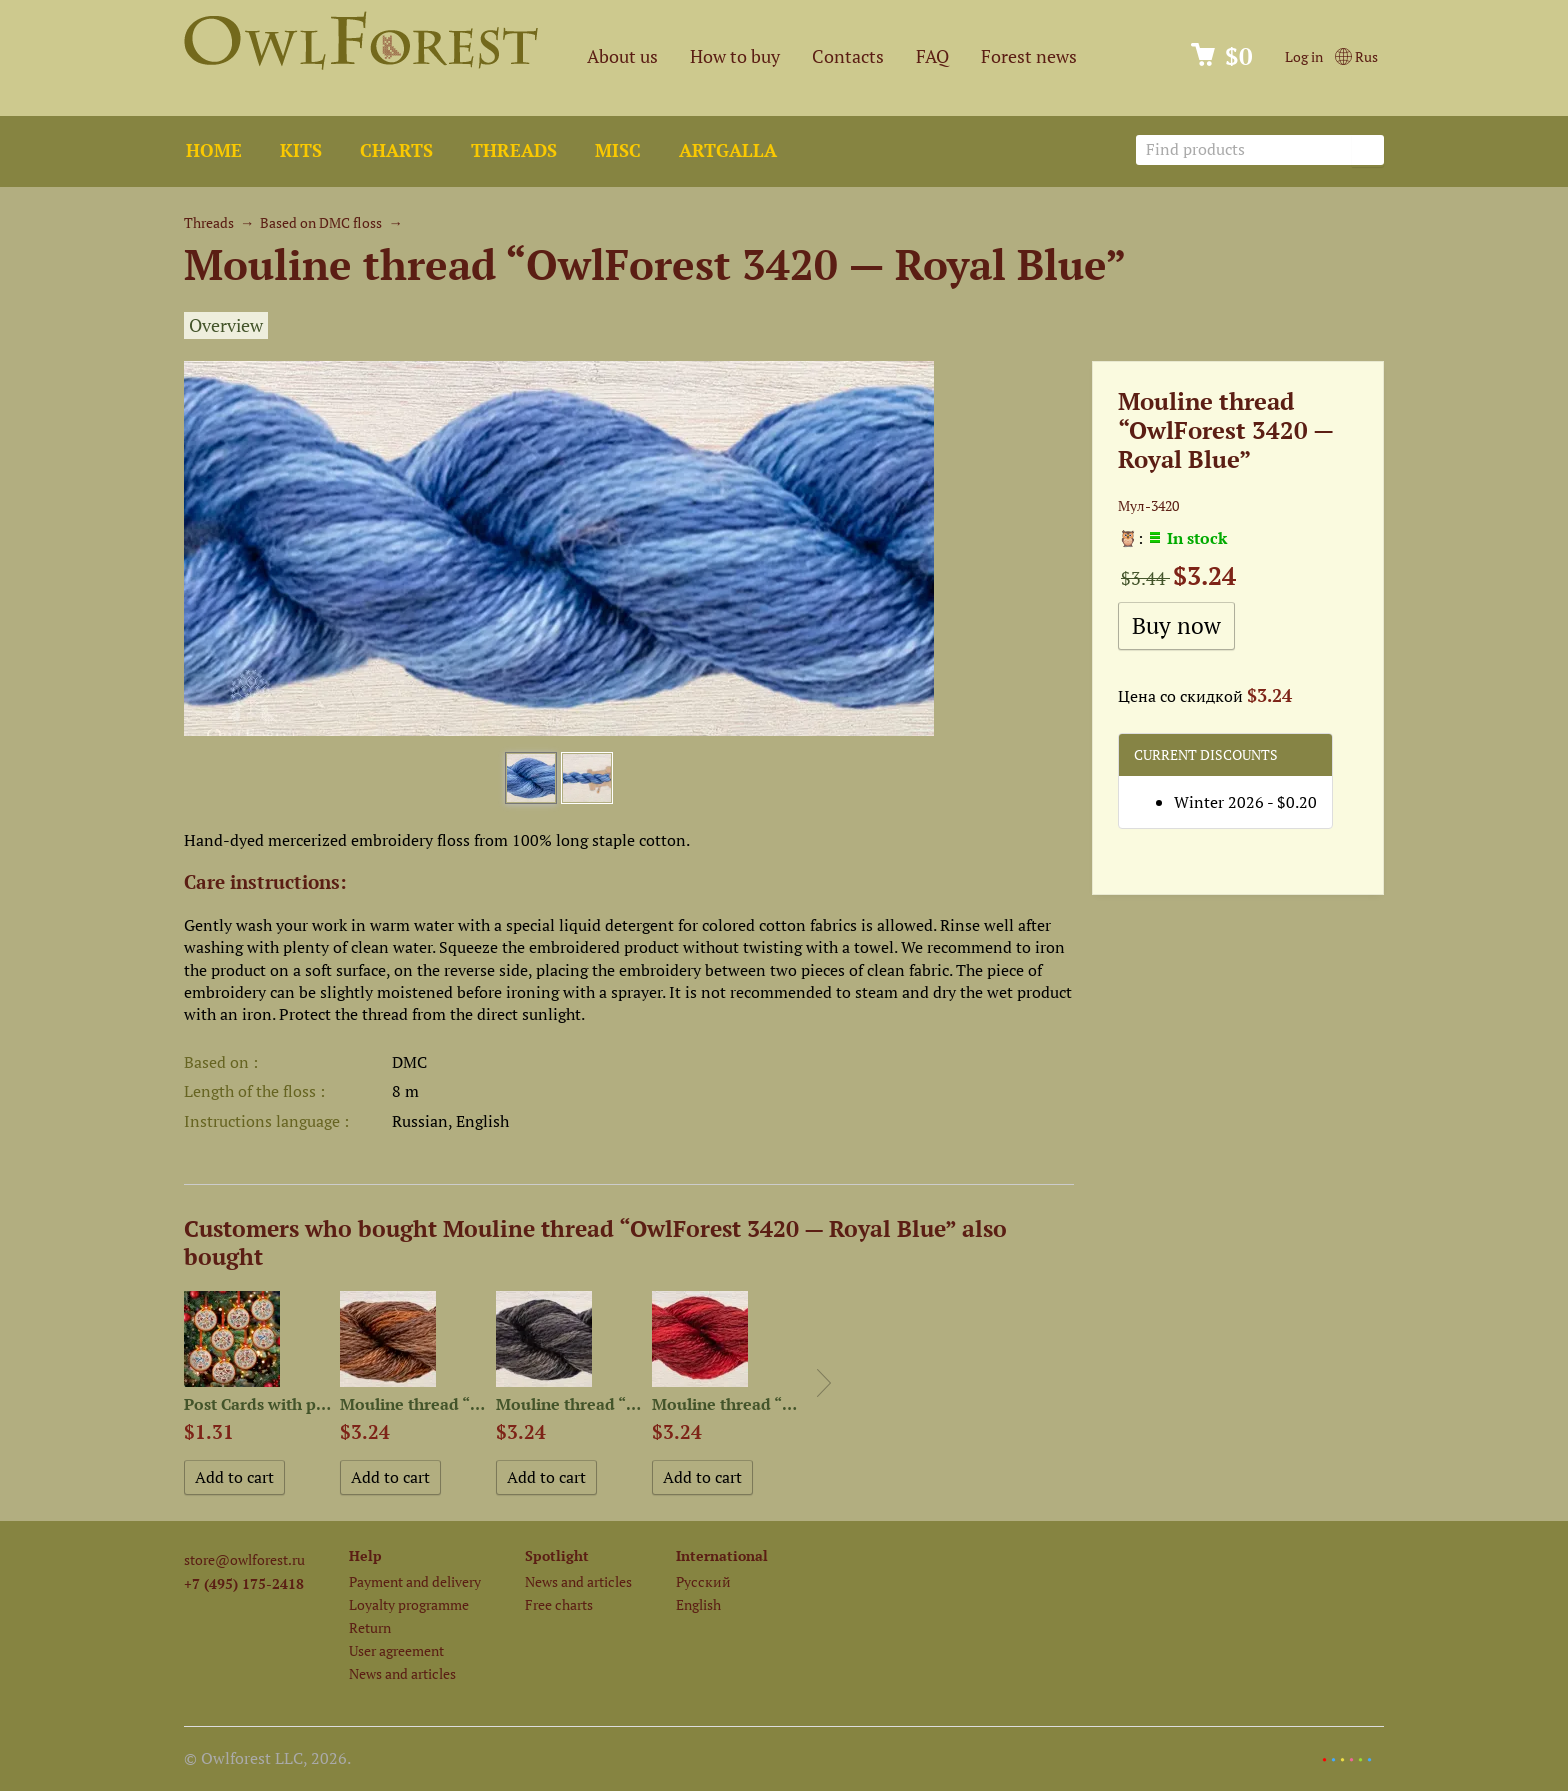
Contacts (848, 56)
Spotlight (557, 1555)
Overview (226, 325)
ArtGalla (728, 150)
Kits (301, 150)
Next (824, 1383)
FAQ (932, 56)
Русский (703, 1581)
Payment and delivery (415, 1581)
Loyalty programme (409, 1604)
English (698, 1604)
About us (622, 56)
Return (370, 1627)
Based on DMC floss (321, 222)
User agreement (396, 1650)
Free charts (559, 1604)
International (722, 1555)
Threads (514, 150)
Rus (1356, 56)
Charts (396, 150)
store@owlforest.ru (244, 1559)
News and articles (402, 1673)
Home (214, 150)
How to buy (735, 56)
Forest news (1029, 56)
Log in (1304, 56)
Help (365, 1555)
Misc (618, 150)
